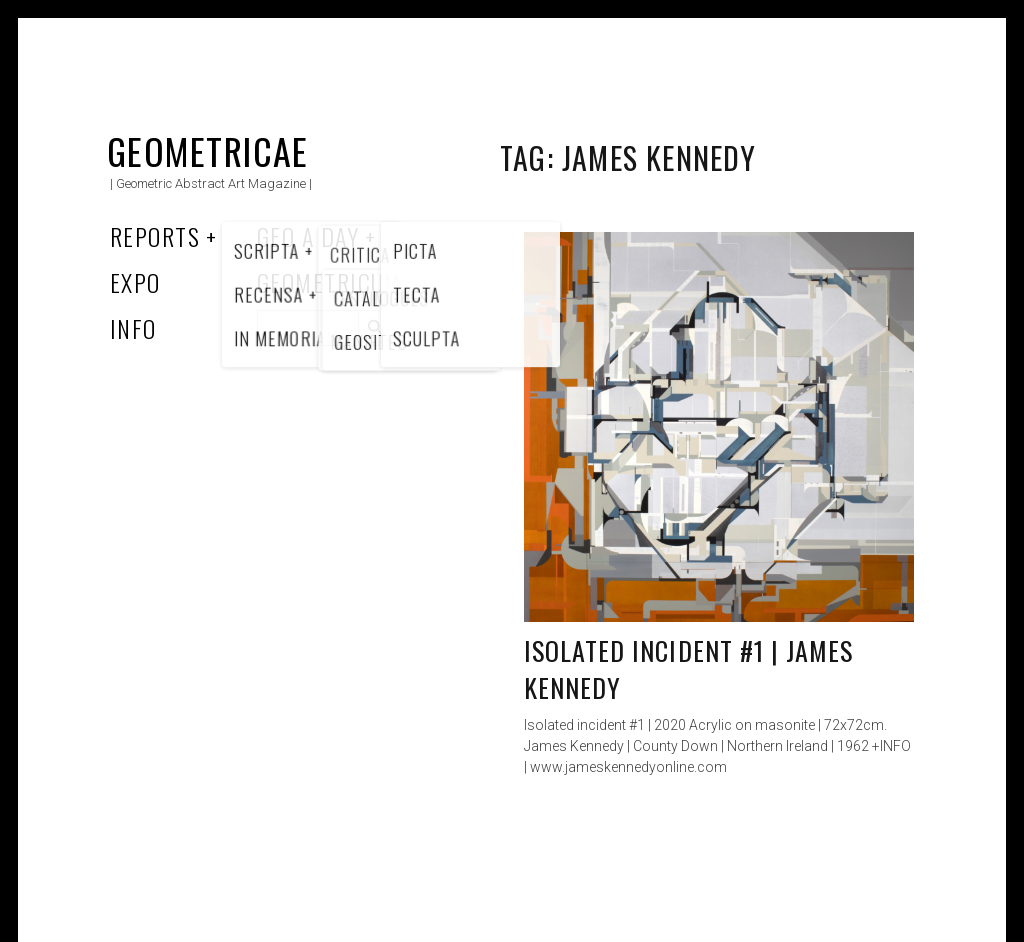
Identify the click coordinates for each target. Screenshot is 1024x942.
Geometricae (208, 150)
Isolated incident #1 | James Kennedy (688, 669)
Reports (155, 236)
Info (133, 328)
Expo (135, 282)
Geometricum (329, 282)
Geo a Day (308, 236)
